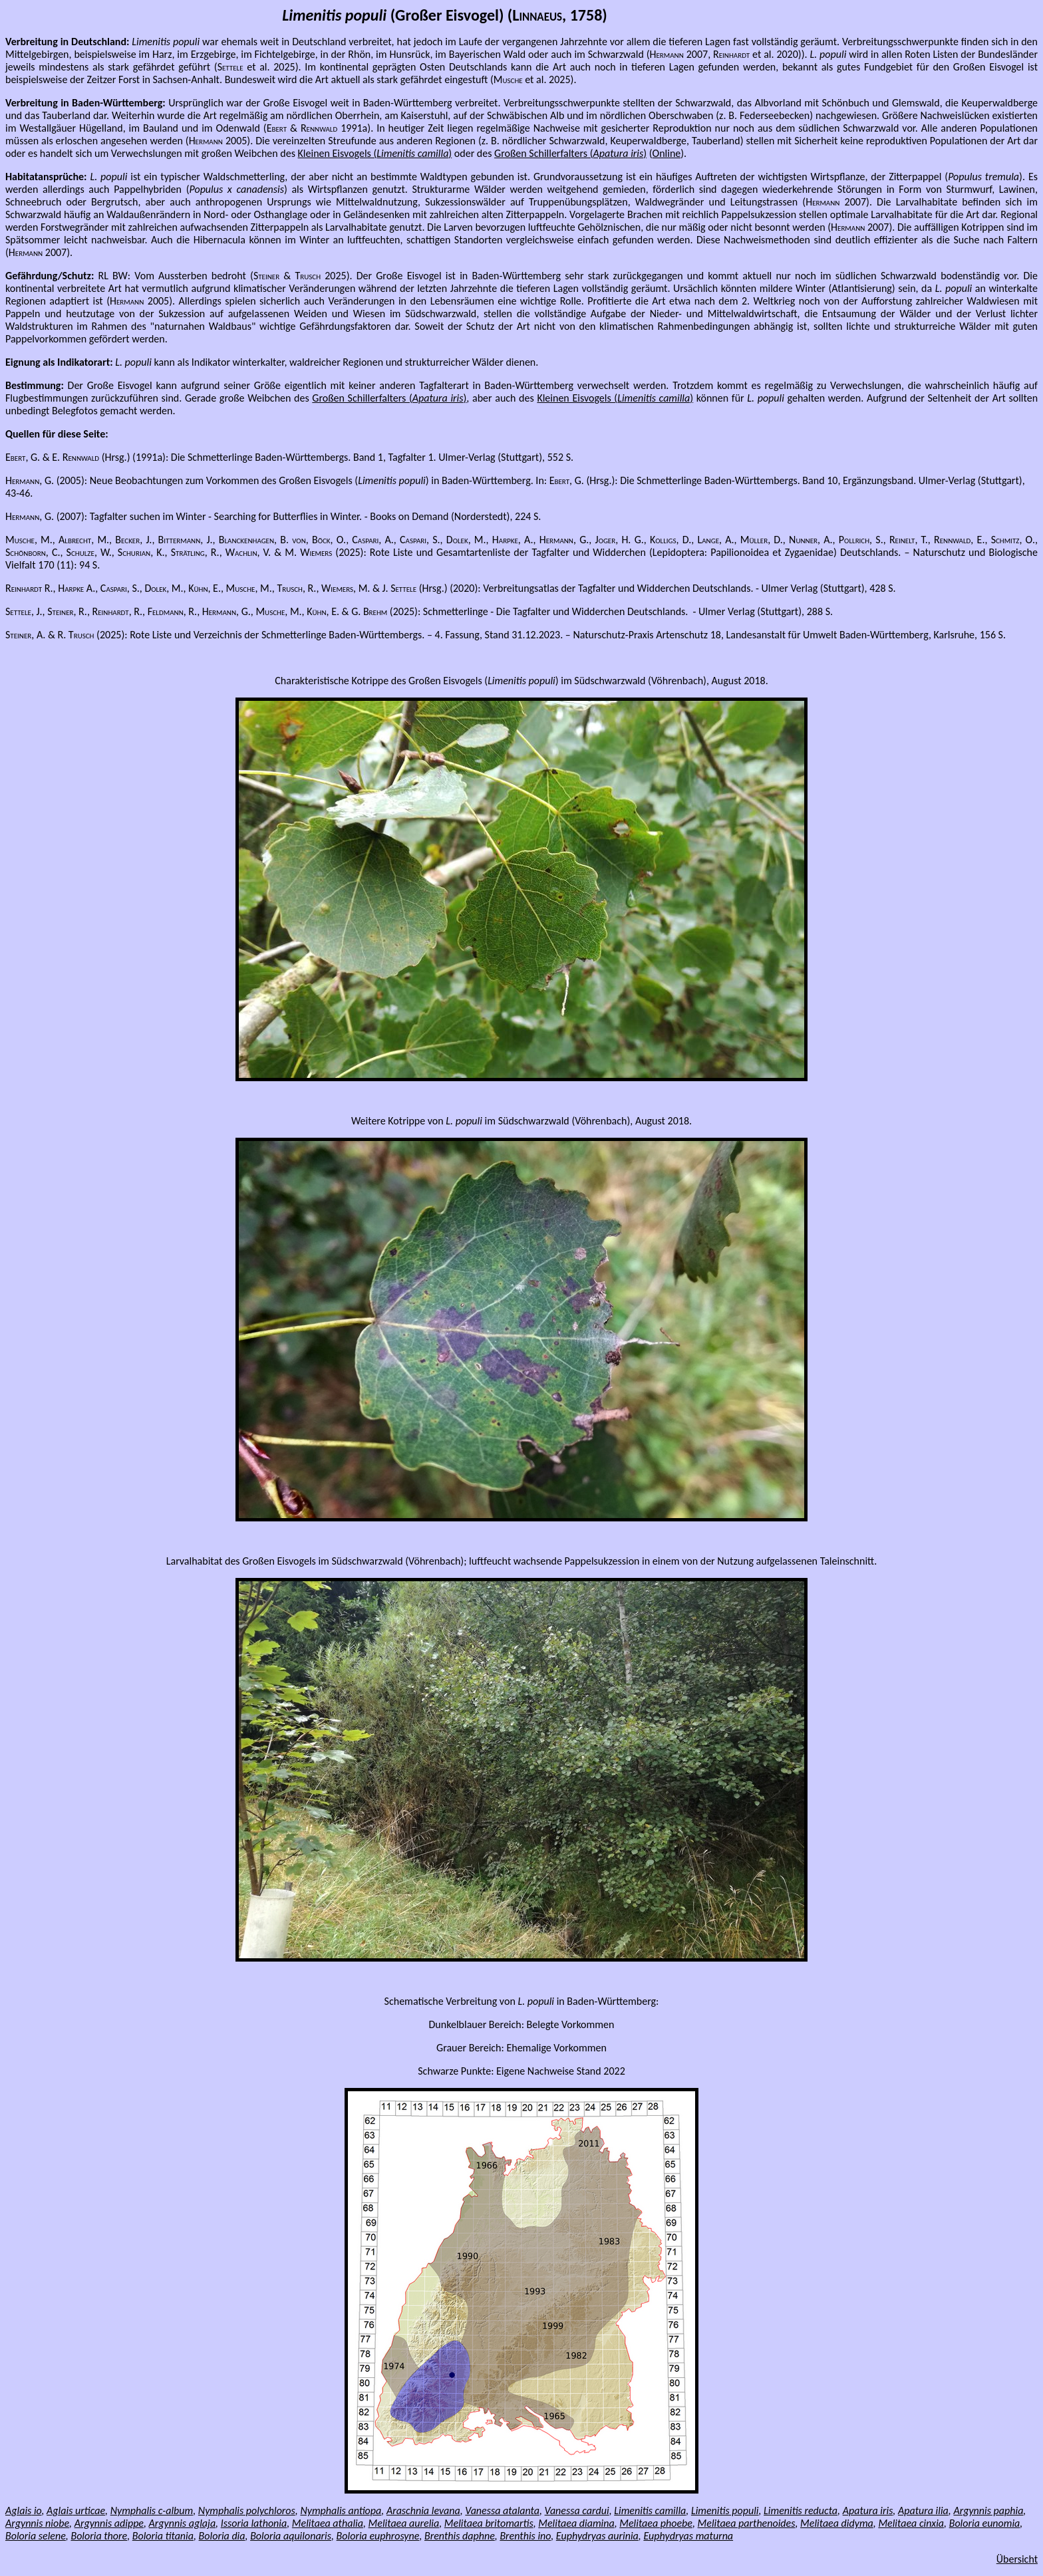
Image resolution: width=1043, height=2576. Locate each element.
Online (667, 153)
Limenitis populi (725, 2510)
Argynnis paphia (988, 2510)
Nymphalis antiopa (340, 2510)
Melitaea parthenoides (747, 2523)
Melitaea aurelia (404, 2523)
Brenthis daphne (459, 2535)
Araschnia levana (423, 2510)
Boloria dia (222, 2535)
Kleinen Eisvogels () (375, 153)
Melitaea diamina (576, 2523)
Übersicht (1017, 2559)
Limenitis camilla (650, 2510)
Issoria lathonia (254, 2523)
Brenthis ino (525, 2535)
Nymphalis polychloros (246, 2510)
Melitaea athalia (327, 2523)
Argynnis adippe (109, 2523)
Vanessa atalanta (502, 2510)
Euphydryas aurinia (597, 2535)
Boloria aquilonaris (290, 2535)
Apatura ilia (923, 2510)
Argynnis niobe (37, 2523)
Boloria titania (163, 2535)
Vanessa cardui (577, 2510)
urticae (89, 2510)
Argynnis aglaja (182, 2523)
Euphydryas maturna (688, 2535)
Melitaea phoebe (655, 2523)
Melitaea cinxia (911, 2523)
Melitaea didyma (836, 2523)
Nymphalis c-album (152, 2510)
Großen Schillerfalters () (570, 153)
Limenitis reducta (800, 2510)
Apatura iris (868, 2510)
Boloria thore (99, 2535)
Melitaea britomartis (488, 2523)
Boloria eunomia (984, 2523)
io (36, 2510)
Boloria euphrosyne (378, 2535)
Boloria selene (35, 2535)
